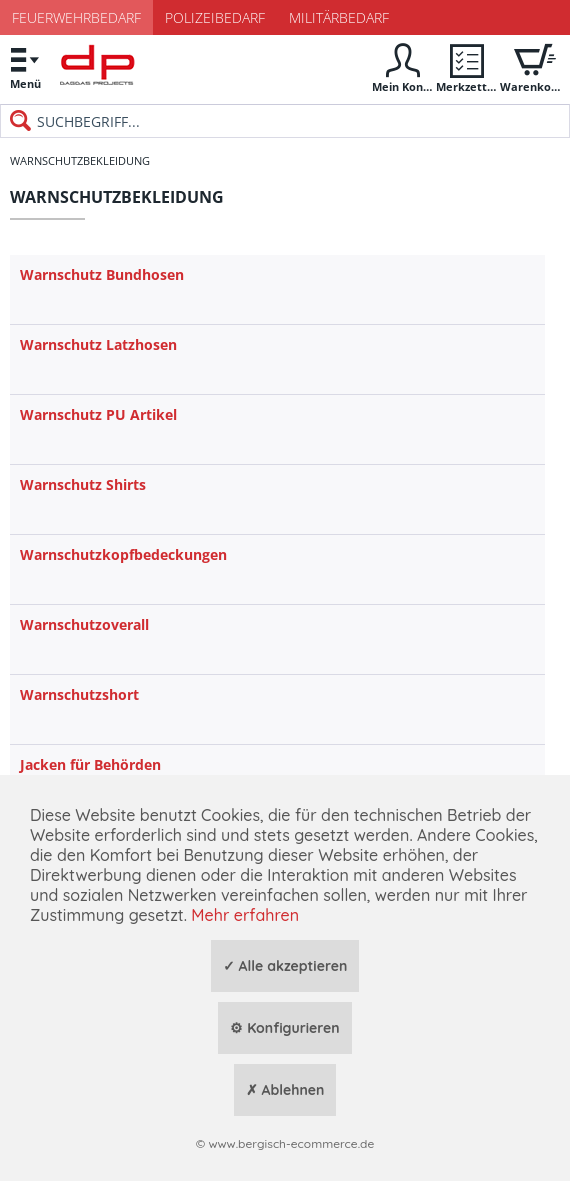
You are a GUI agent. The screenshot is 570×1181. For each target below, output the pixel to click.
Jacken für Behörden (90, 764)
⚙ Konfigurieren (284, 1028)
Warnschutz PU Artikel (98, 414)
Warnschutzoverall (84, 624)
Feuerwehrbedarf (76, 17)
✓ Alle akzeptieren (285, 966)
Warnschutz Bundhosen (102, 274)
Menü (25, 65)
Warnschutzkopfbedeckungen (123, 554)
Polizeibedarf (215, 17)
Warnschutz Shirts (83, 484)
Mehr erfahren (245, 915)
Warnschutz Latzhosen (98, 344)
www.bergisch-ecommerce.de (291, 1143)
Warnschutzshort (79, 694)
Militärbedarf (339, 17)
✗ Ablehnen (285, 1090)
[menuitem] (25, 67)
